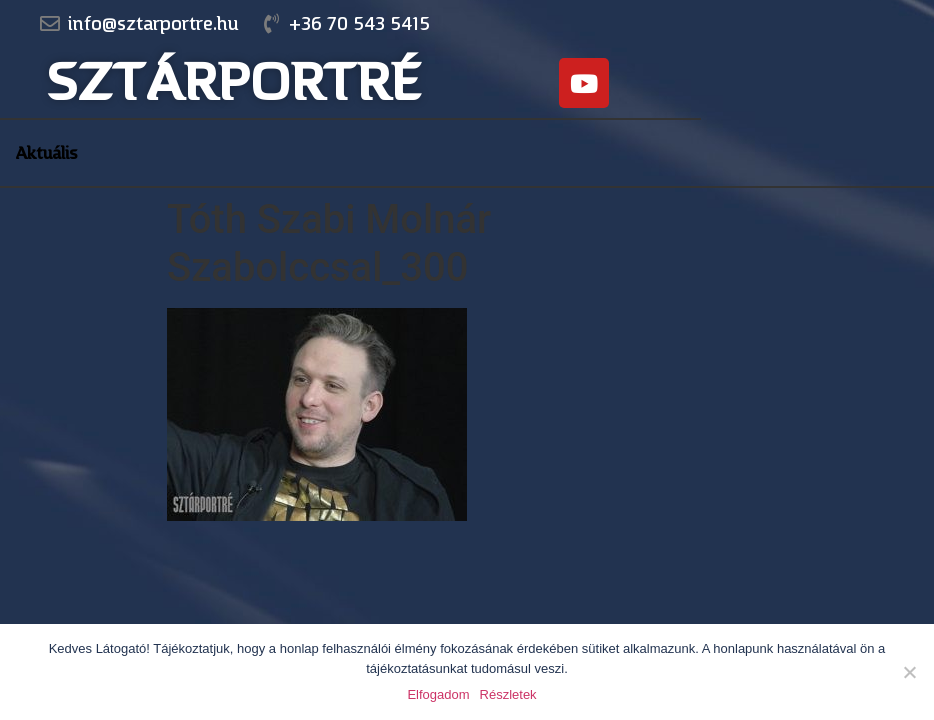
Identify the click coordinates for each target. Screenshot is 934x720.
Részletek (508, 694)
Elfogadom (438, 694)
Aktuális (46, 153)
